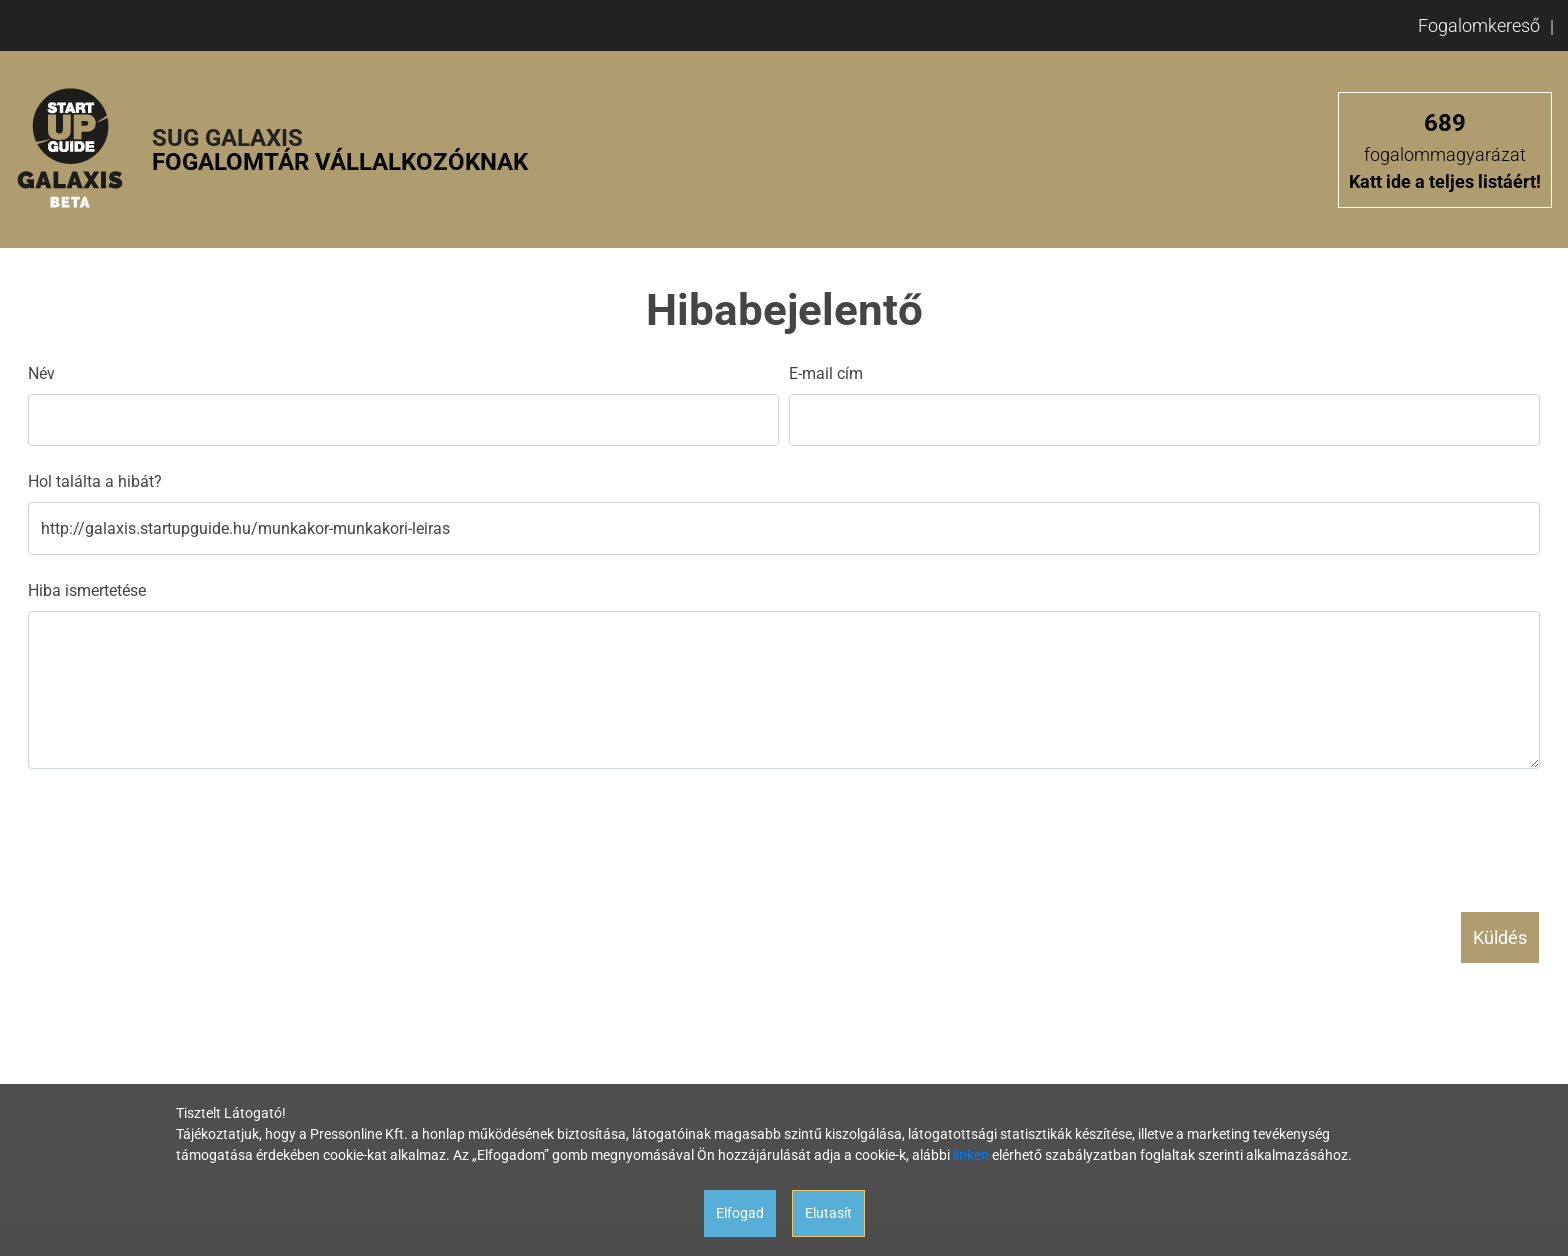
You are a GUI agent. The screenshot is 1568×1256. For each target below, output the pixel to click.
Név (41, 373)
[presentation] (180, 832)
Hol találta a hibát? (95, 481)
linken (971, 1155)
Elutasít (828, 1213)
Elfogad (740, 1213)
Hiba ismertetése (87, 590)
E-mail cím (826, 373)
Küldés (1500, 937)
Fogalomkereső (1479, 25)
